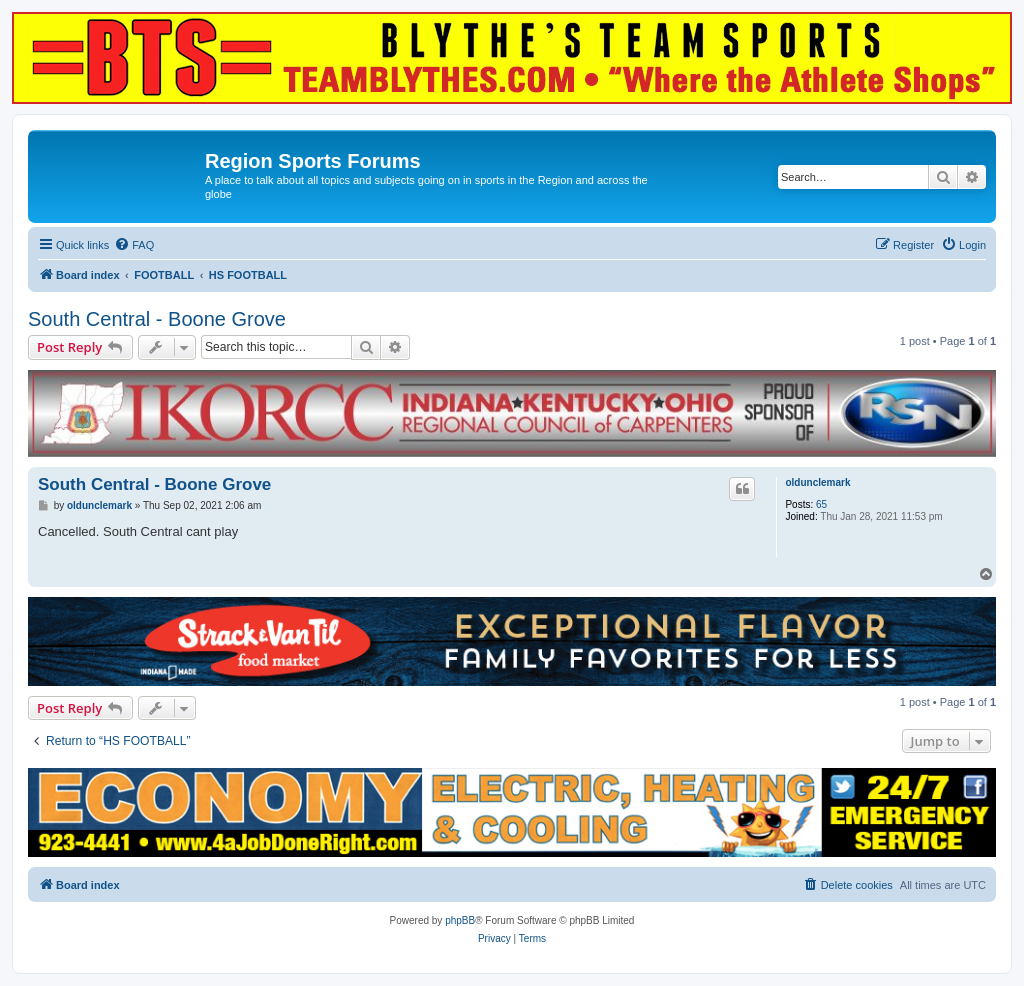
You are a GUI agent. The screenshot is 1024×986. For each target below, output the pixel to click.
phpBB (460, 920)
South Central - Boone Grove (157, 319)
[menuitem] (134, 245)
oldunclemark (817, 482)
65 (821, 504)
